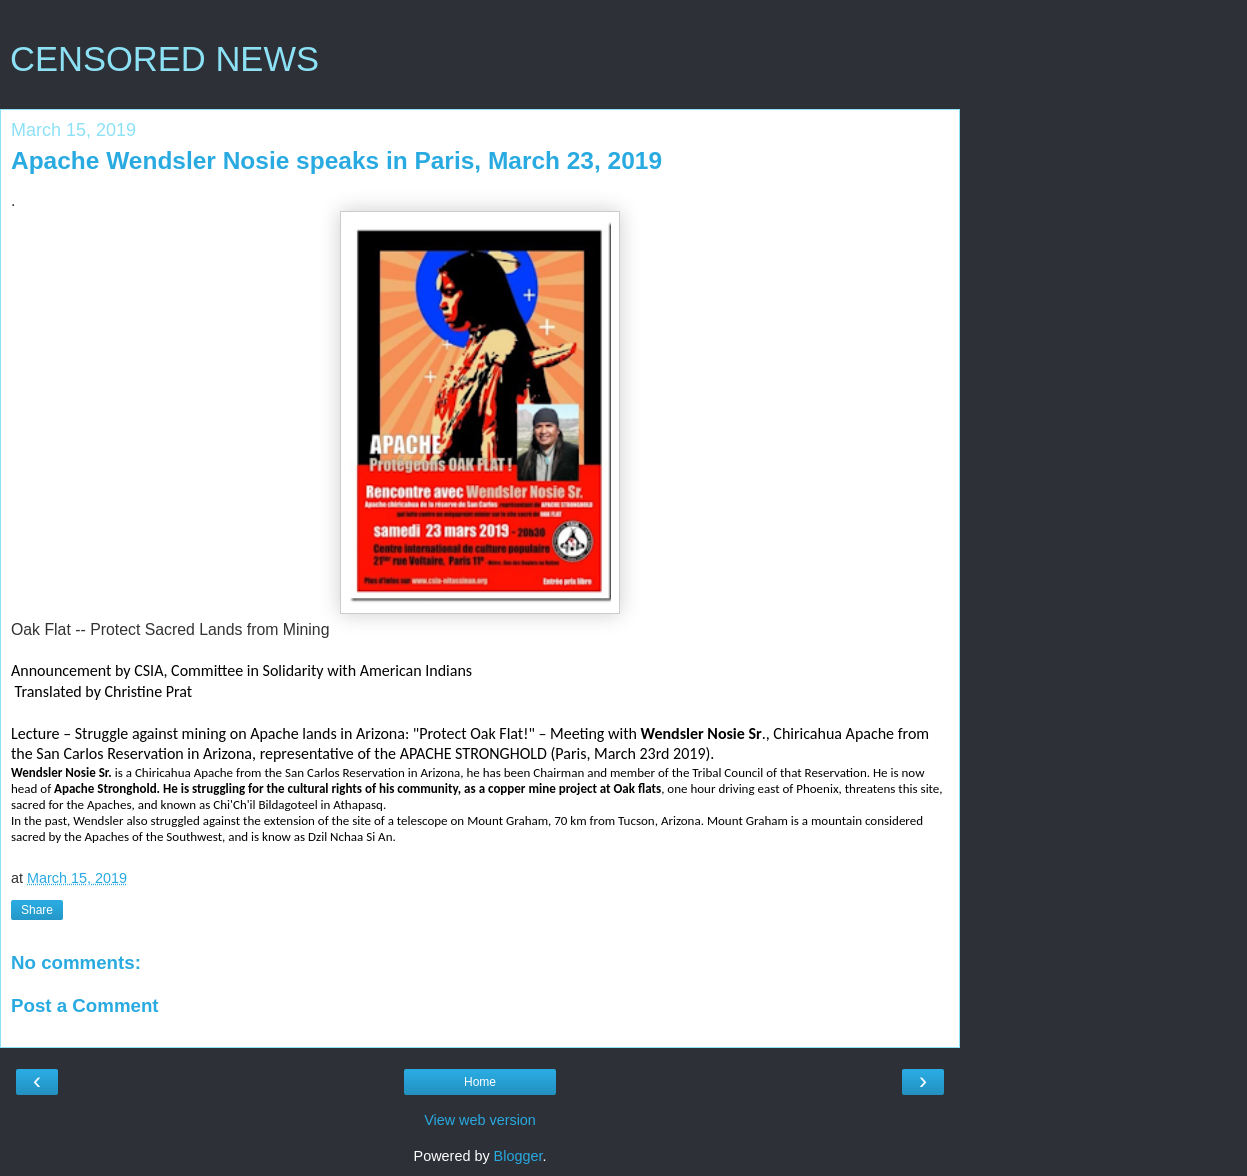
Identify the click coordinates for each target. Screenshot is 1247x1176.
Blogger (518, 1156)
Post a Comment (85, 1005)
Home (480, 1082)
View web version (480, 1120)
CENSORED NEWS (164, 59)
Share (37, 910)
